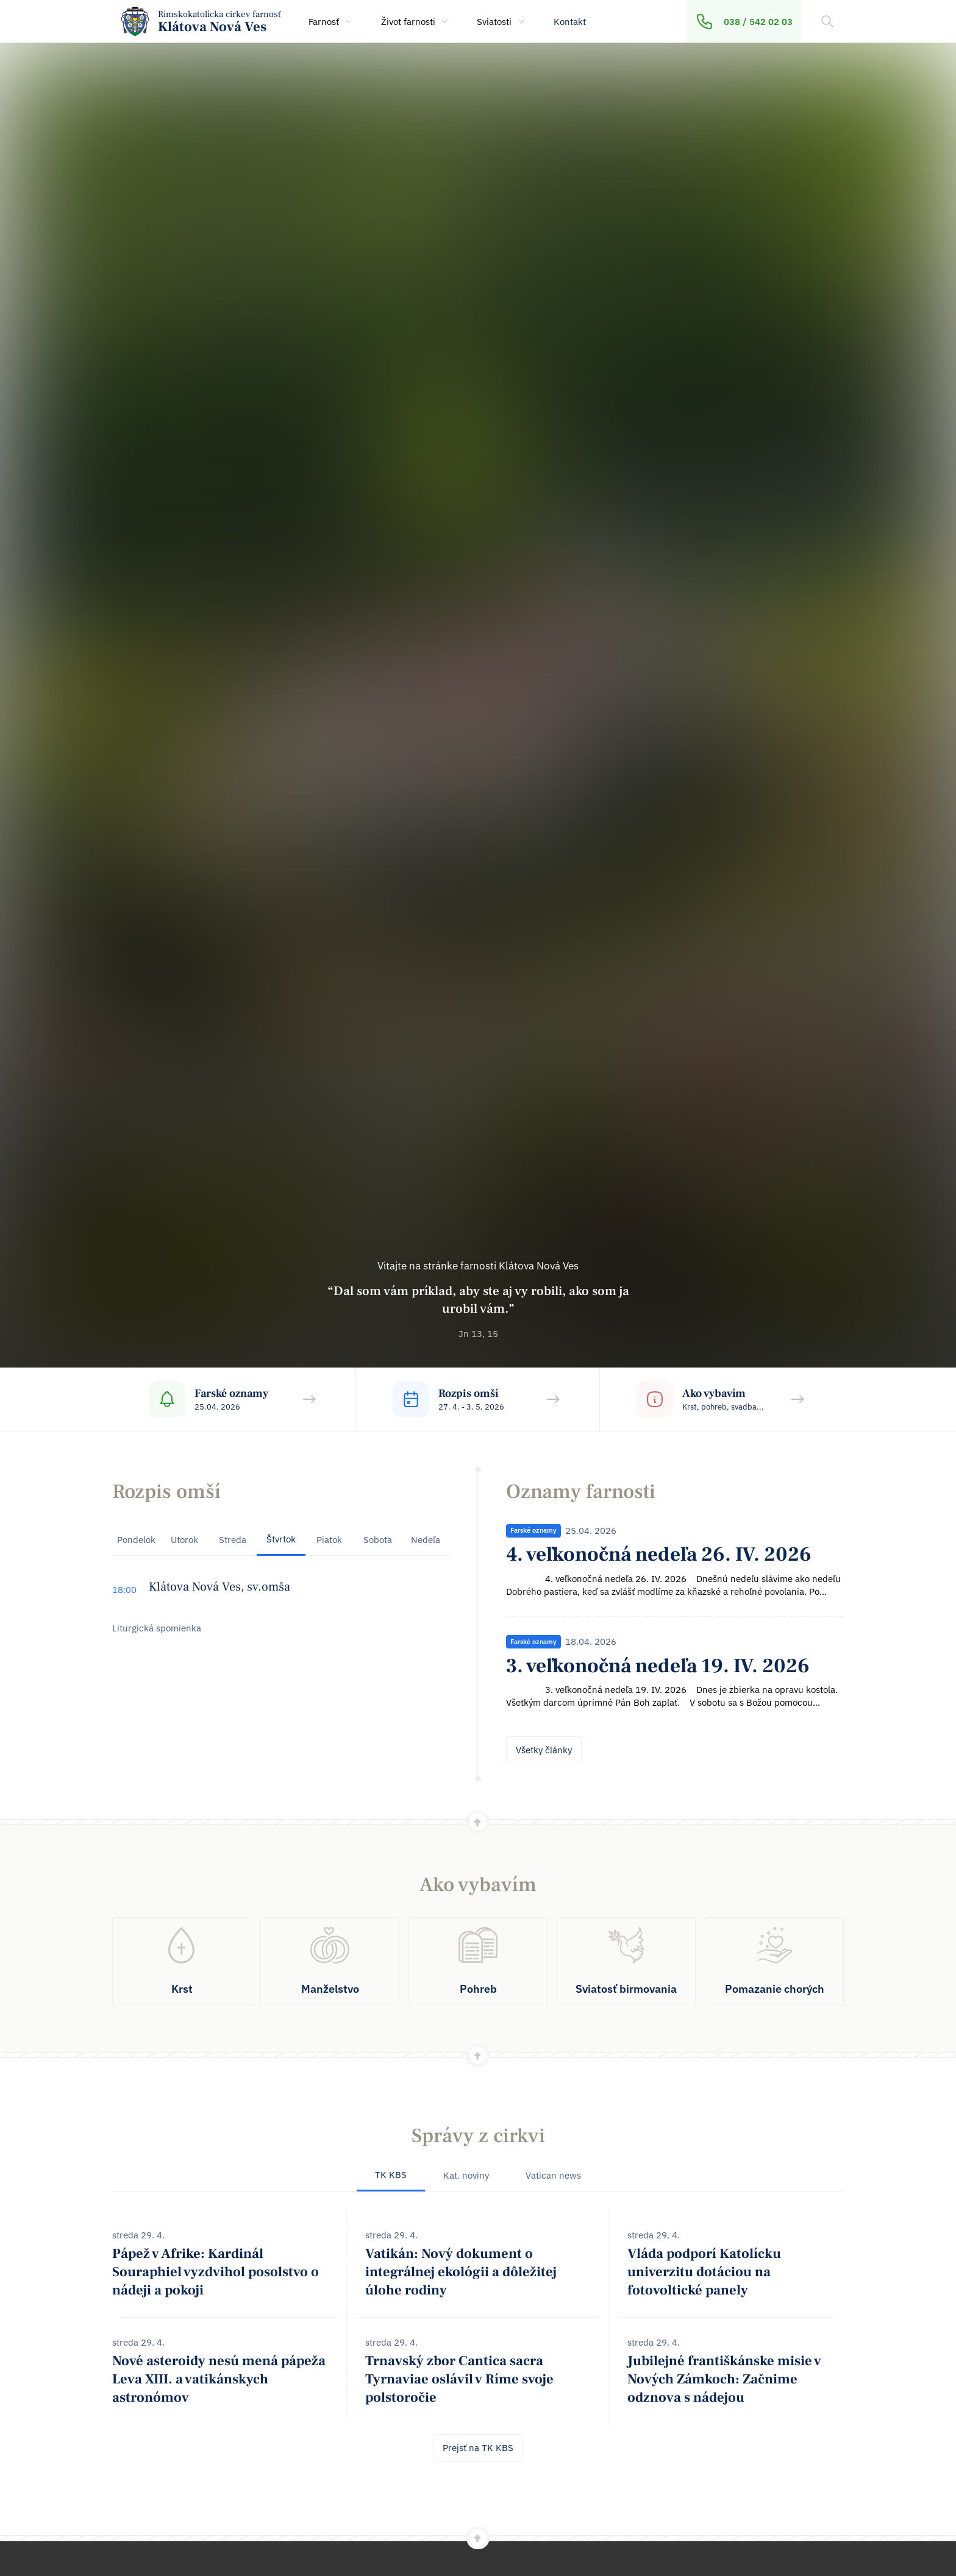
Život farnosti (415, 21)
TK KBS (391, 2174)
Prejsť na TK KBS (478, 2448)
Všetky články (544, 1750)
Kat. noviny (466, 2175)
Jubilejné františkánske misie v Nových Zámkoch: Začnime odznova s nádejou (724, 2379)
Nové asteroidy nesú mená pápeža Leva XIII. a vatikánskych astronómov (219, 2379)
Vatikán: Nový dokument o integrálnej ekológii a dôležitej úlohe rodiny (461, 2271)
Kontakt (570, 21)
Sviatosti (501, 21)
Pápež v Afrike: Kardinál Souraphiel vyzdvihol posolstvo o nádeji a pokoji (215, 2271)
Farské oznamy (533, 1530)
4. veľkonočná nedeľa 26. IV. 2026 (659, 1554)
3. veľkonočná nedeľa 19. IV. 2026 (658, 1666)
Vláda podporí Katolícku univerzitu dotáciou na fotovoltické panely (704, 2271)
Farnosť (331, 21)
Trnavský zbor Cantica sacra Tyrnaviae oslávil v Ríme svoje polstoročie (459, 2379)
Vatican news (553, 2175)
